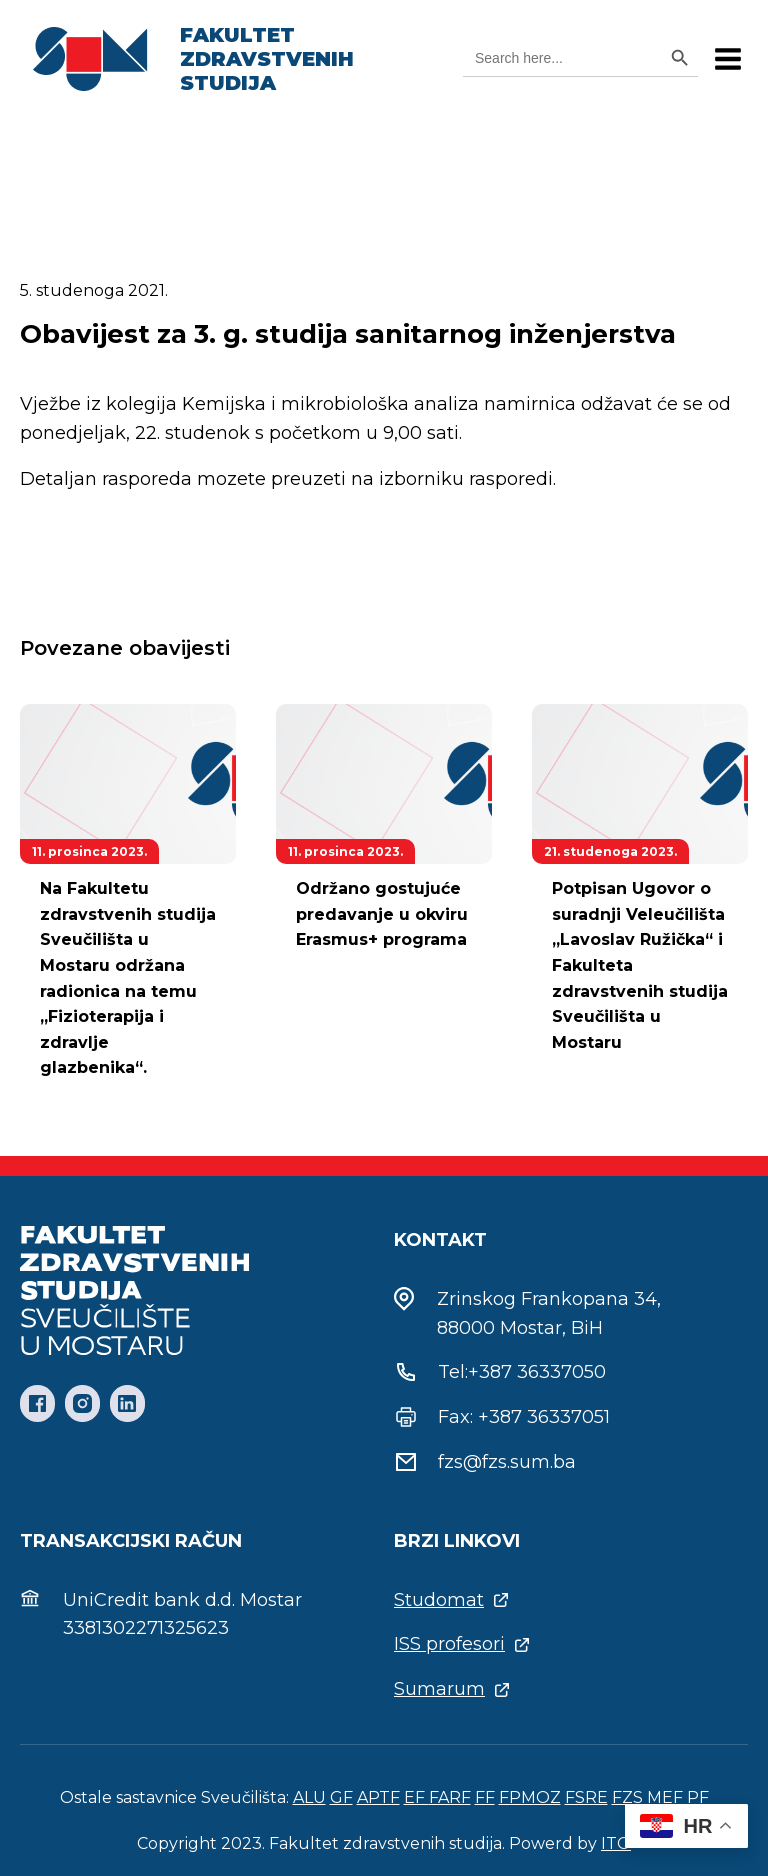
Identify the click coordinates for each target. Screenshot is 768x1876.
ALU (309, 1797)
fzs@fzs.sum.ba (507, 1462)
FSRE (586, 1797)
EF (416, 1797)
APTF (378, 1797)
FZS (627, 1797)
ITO (616, 1843)
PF (698, 1797)
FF (485, 1797)
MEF (665, 1797)
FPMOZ (530, 1797)
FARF (450, 1797)
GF (341, 1797)
